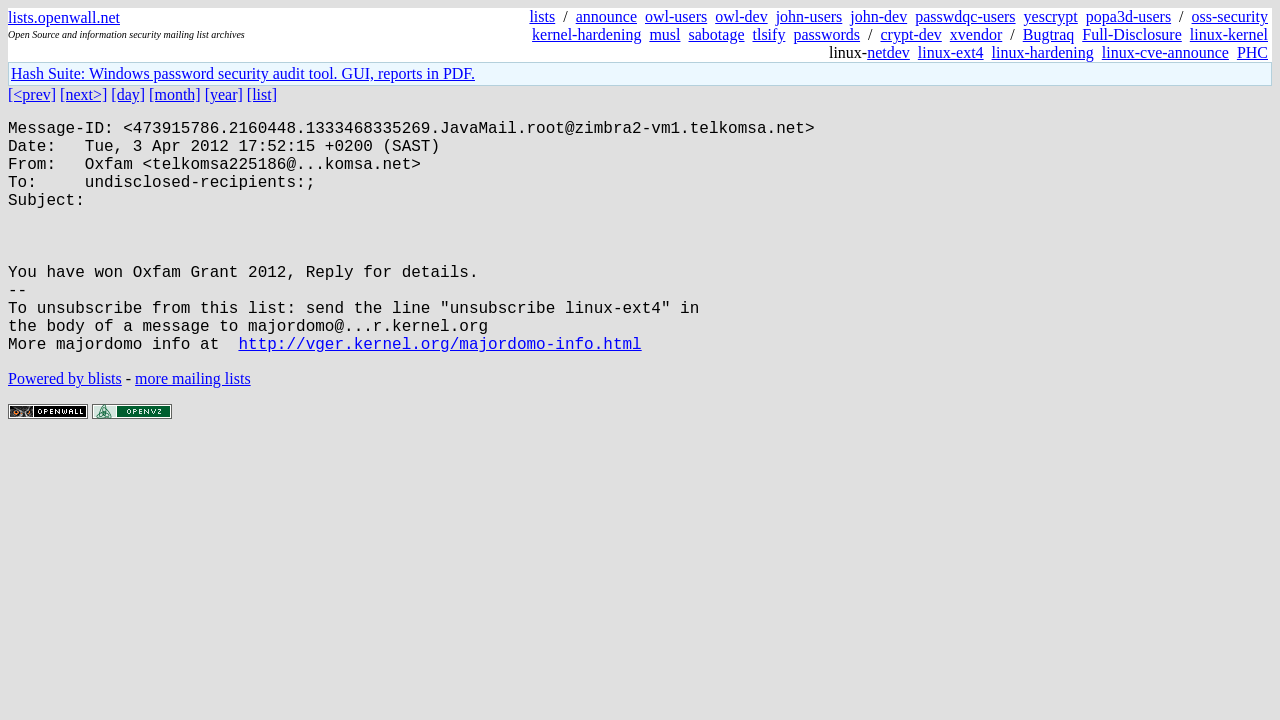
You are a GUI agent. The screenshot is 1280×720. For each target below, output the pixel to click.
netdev (888, 52)
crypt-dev (911, 34)
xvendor (976, 34)
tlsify (768, 34)
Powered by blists (65, 430)
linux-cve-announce (1165, 52)
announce (606, 16)
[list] (262, 94)
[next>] (83, 94)
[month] (175, 94)
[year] (224, 94)
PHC (1252, 52)
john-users (809, 16)
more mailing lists (193, 430)
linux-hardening (1043, 52)
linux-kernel (1229, 34)
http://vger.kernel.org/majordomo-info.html (439, 395)
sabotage (717, 34)
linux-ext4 (951, 52)
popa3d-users (1128, 16)
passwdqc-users (965, 16)
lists (542, 16)
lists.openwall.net (64, 17)
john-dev (878, 16)
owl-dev (741, 16)
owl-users (676, 16)
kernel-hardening (586, 34)
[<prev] (32, 94)
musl (664, 34)
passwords (826, 34)
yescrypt (1051, 16)
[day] (128, 94)
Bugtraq (1049, 34)
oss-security (1230, 16)
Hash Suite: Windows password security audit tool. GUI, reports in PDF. (243, 73)
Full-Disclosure (1132, 34)
